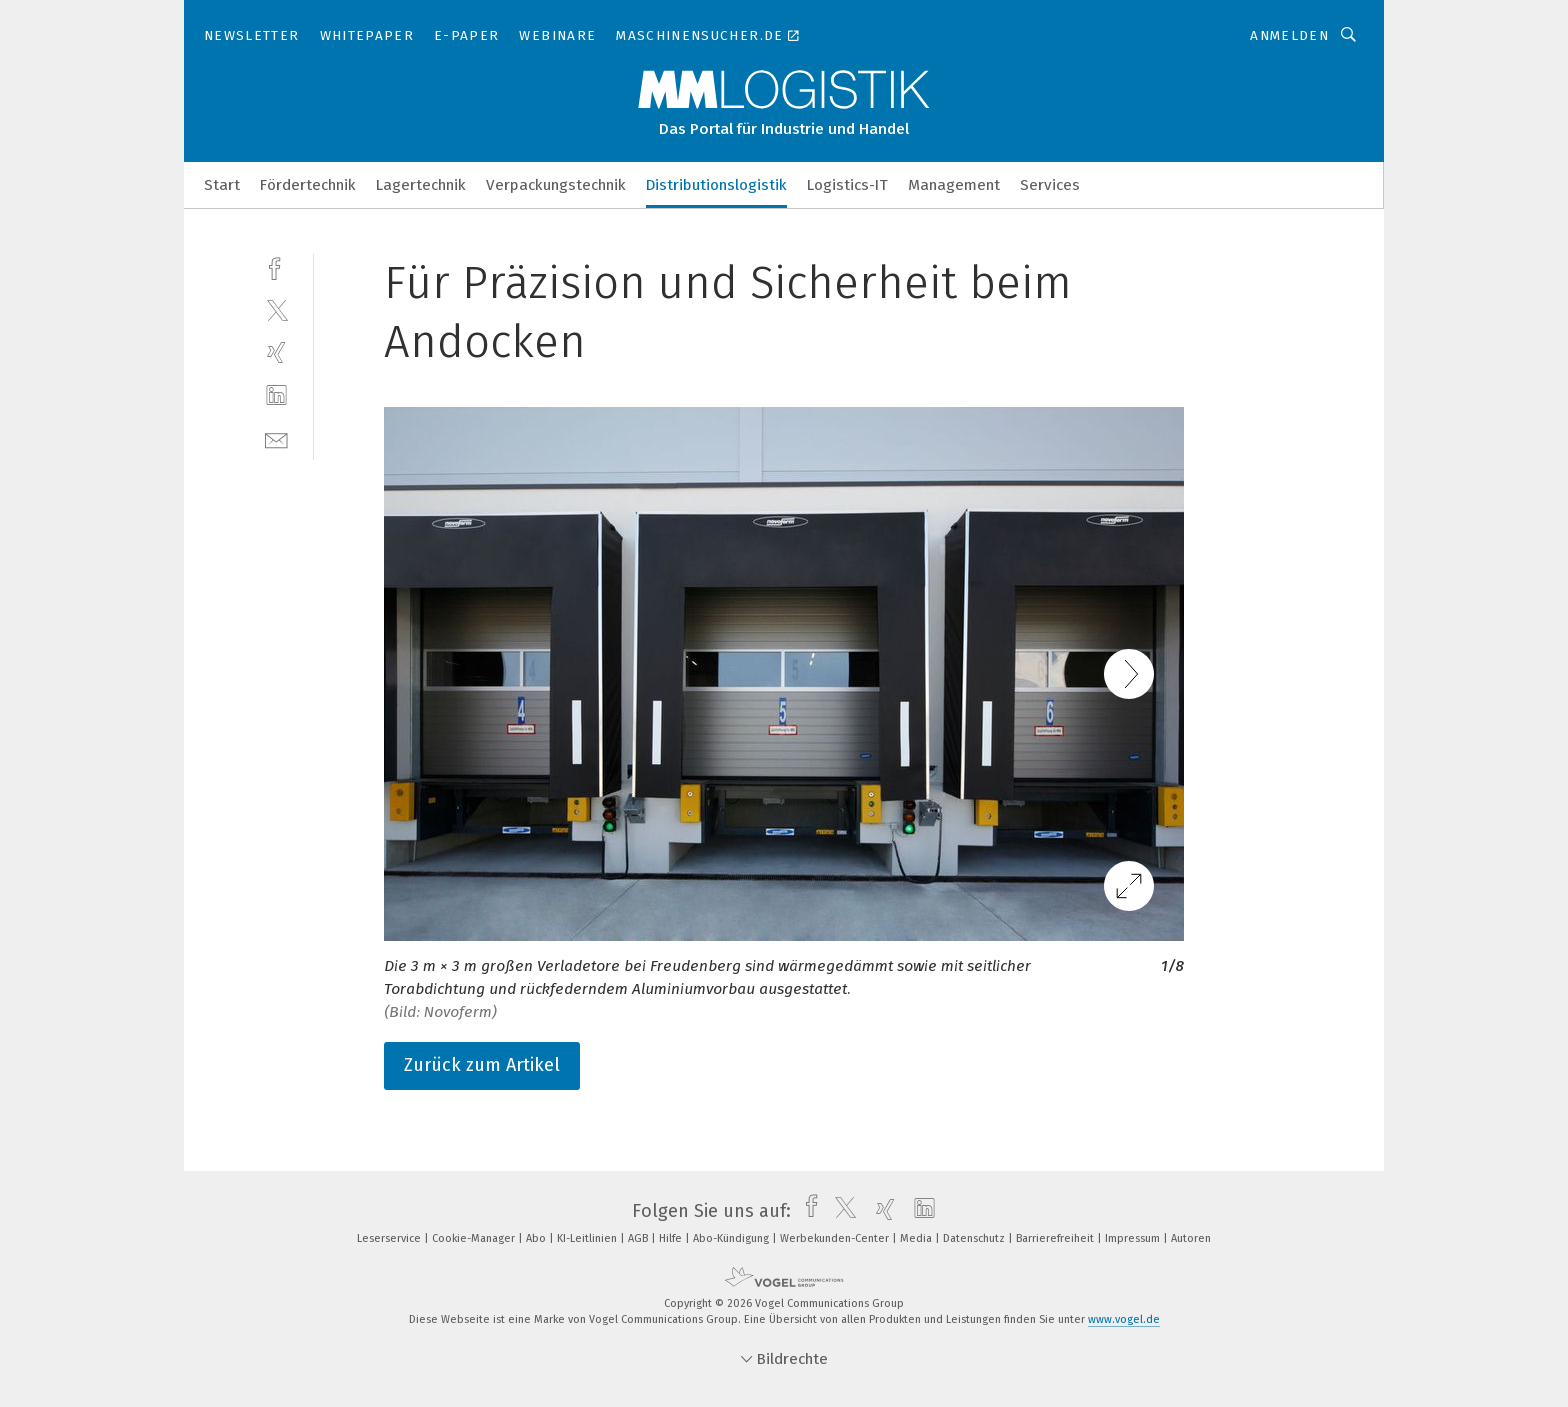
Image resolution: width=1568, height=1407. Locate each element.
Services (1050, 185)
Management (954, 185)
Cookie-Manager (475, 1238)
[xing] (276, 352)
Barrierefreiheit (1056, 1238)
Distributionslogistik (716, 185)
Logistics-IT (847, 185)
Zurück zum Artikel (482, 1065)
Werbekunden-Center (836, 1238)
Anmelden (1289, 35)
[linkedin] (276, 395)
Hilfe (672, 1238)
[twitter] (276, 309)
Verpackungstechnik (556, 185)
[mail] (276, 438)
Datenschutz (975, 1238)
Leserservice (390, 1238)
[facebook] (276, 266)
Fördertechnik (308, 185)
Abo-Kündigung (732, 1238)
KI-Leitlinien (588, 1238)
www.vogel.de (1124, 1319)
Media (917, 1238)
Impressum (1134, 1238)
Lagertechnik (421, 185)
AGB (639, 1238)
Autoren (1191, 1238)
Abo (537, 1238)
